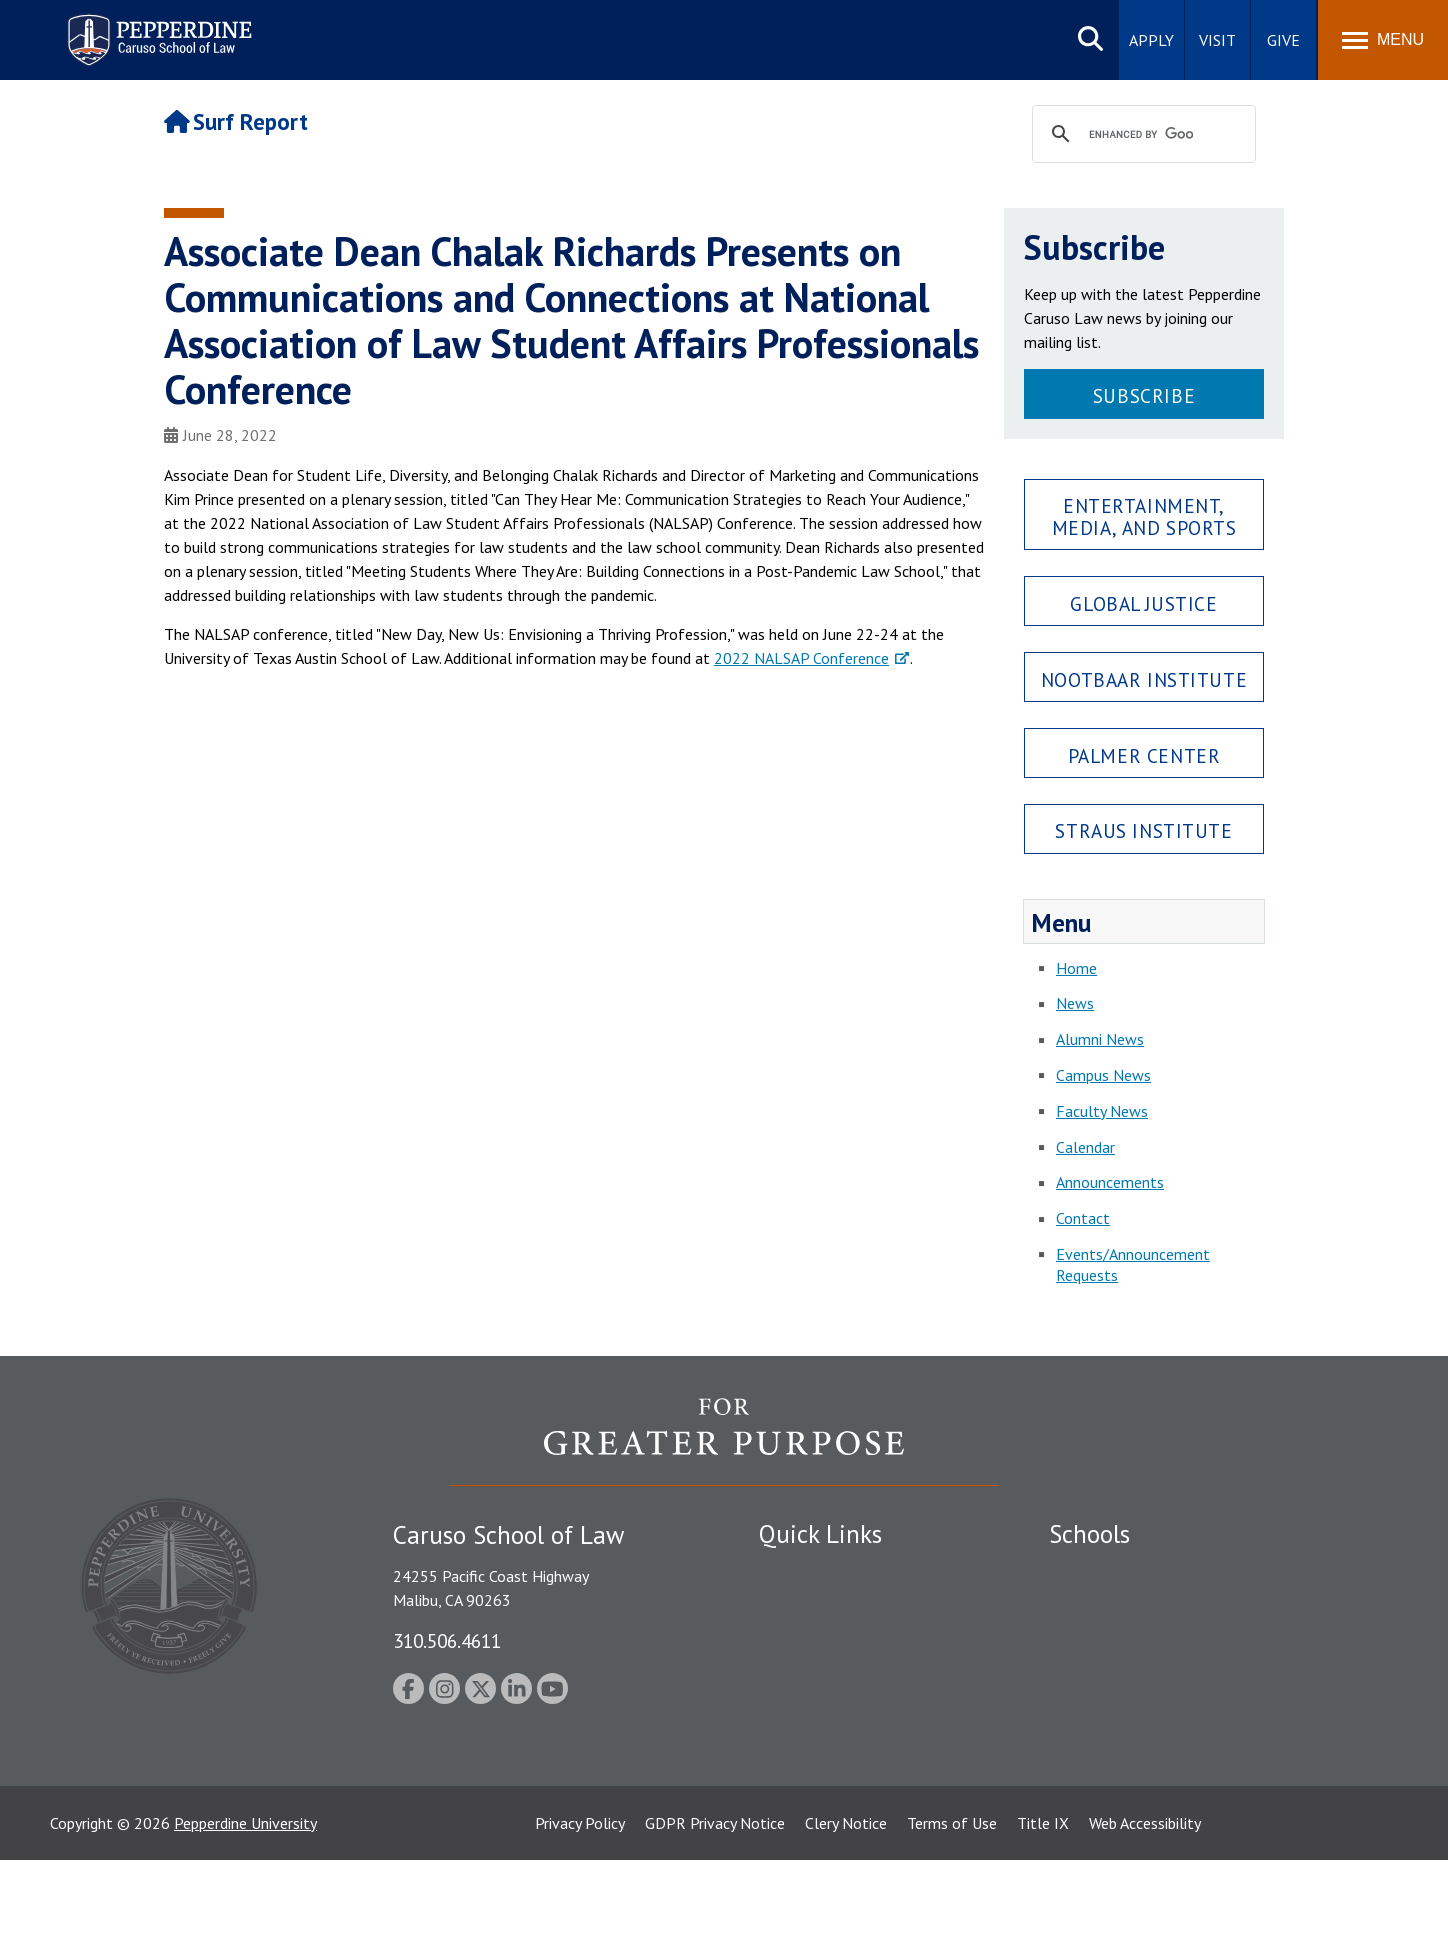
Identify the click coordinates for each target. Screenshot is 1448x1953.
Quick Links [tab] (820, 1534)
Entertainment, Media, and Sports (1144, 516)
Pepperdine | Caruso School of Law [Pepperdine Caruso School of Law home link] (156, 27)
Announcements (1110, 1182)
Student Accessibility (828, 1606)
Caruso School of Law (1123, 1606)
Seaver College (1099, 1571)
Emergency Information (838, 1641)
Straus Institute (1143, 830)
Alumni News (1100, 1039)
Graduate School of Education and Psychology (1204, 1676)
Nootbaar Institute (1144, 679)
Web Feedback (806, 1836)
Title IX (1043, 1916)
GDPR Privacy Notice (715, 1916)
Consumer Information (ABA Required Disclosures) (852, 1755)
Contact (1083, 1218)
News (1075, 1003)
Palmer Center (1144, 755)
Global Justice (1143, 603)
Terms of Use (952, 1916)
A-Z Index (791, 1801)
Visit (1217, 40)
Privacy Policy (580, 1916)
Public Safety (803, 1571)
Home (1076, 968)
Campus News (1103, 1075)
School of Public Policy (1126, 1731)
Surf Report (236, 121)
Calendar (1085, 1147)
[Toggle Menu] (1383, 40)
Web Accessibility (1145, 1916)
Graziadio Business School (1136, 1641)
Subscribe (1144, 395)
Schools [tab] (1089, 1534)
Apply (1151, 40)
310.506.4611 (447, 1640)
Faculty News (1102, 1111)
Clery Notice (846, 1916)
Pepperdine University (245, 1916)
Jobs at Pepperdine (821, 1676)
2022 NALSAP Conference (801, 658)
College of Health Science (1136, 1766)
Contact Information (829, 1711)
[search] (1141, 135)
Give (1283, 40)
